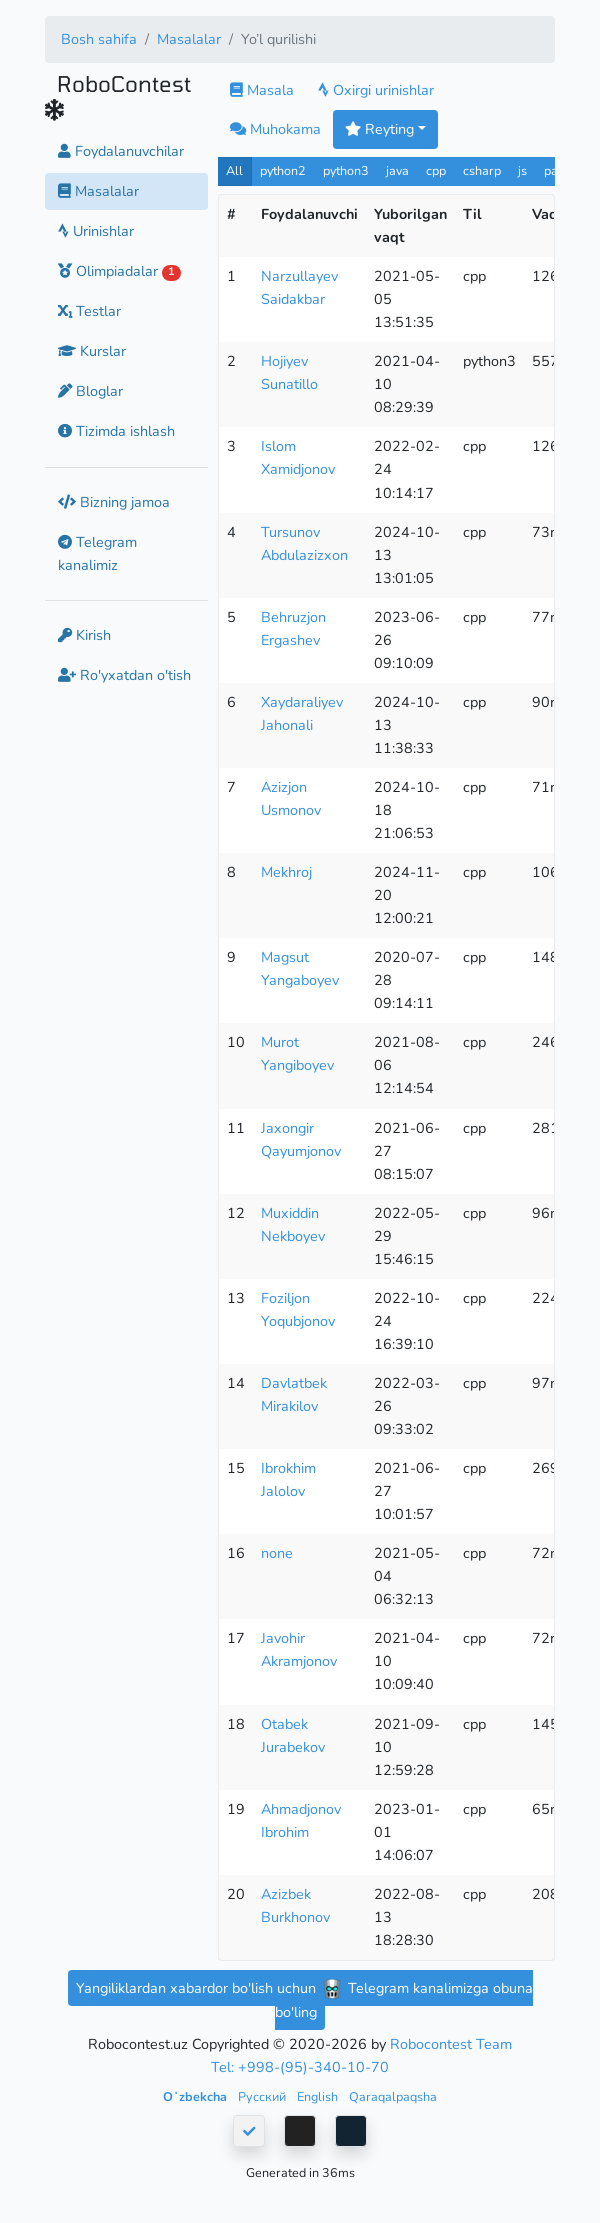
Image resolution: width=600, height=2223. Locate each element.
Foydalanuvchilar (121, 151)
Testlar (89, 311)
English (319, 2096)
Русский (263, 2096)
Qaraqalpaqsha (393, 2096)
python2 (283, 170)
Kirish (84, 635)
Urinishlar (96, 231)
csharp (482, 170)
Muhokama (275, 129)
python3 (346, 170)
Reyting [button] (379, 129)
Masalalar (189, 39)
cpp (436, 170)
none (277, 1553)
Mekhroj (286, 872)
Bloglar (90, 391)
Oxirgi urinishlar (376, 90)
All (234, 170)
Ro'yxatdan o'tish (124, 675)
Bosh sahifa (99, 39)
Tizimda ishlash (116, 431)
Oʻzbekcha (196, 2096)
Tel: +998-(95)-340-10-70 (300, 2067)
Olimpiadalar (119, 271)
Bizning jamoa (114, 502)
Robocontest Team (451, 2044)
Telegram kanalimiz (97, 553)
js (524, 170)
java (397, 170)
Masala (262, 90)
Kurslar (92, 351)
